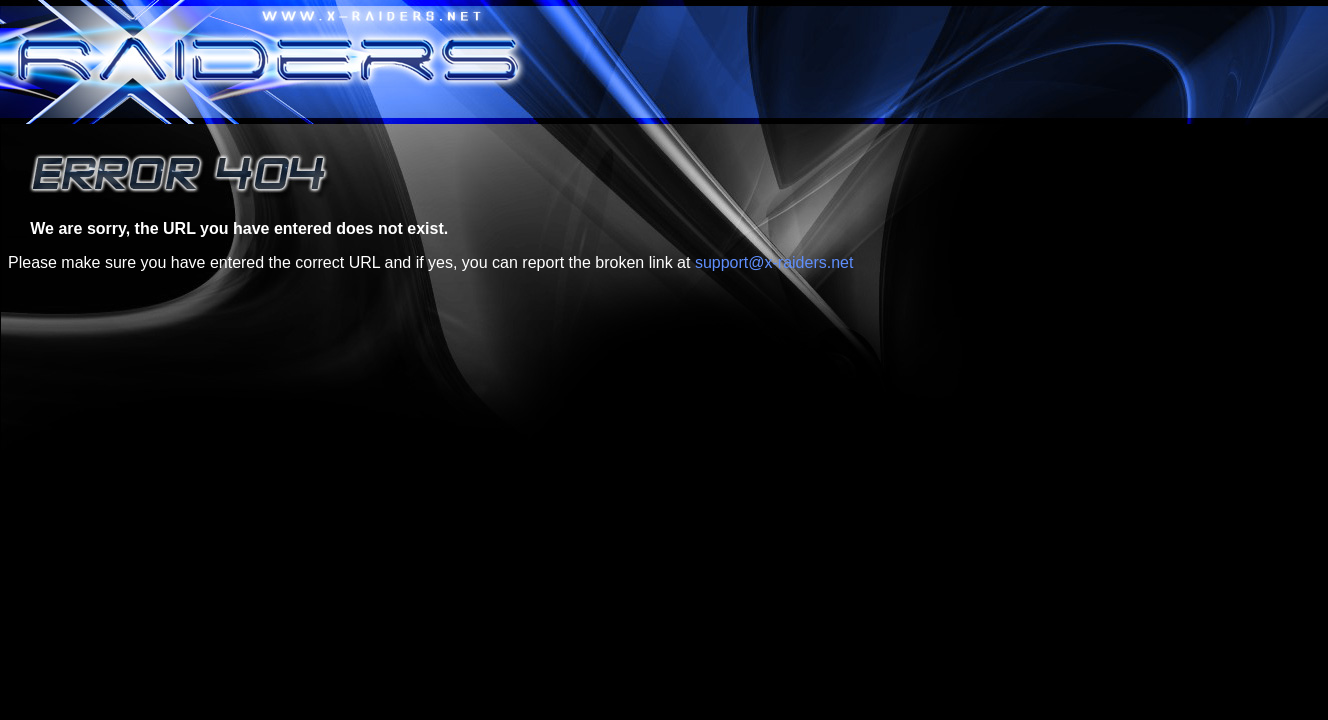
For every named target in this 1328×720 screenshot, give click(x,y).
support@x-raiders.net (774, 262)
